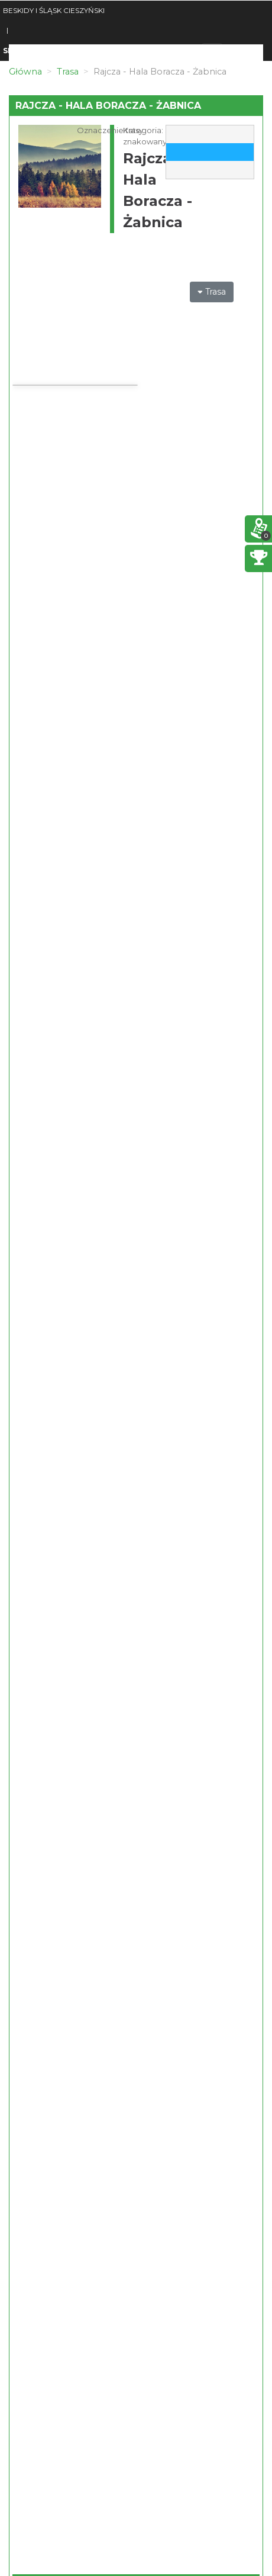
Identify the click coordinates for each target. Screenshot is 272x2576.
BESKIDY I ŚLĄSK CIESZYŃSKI (54, 10)
